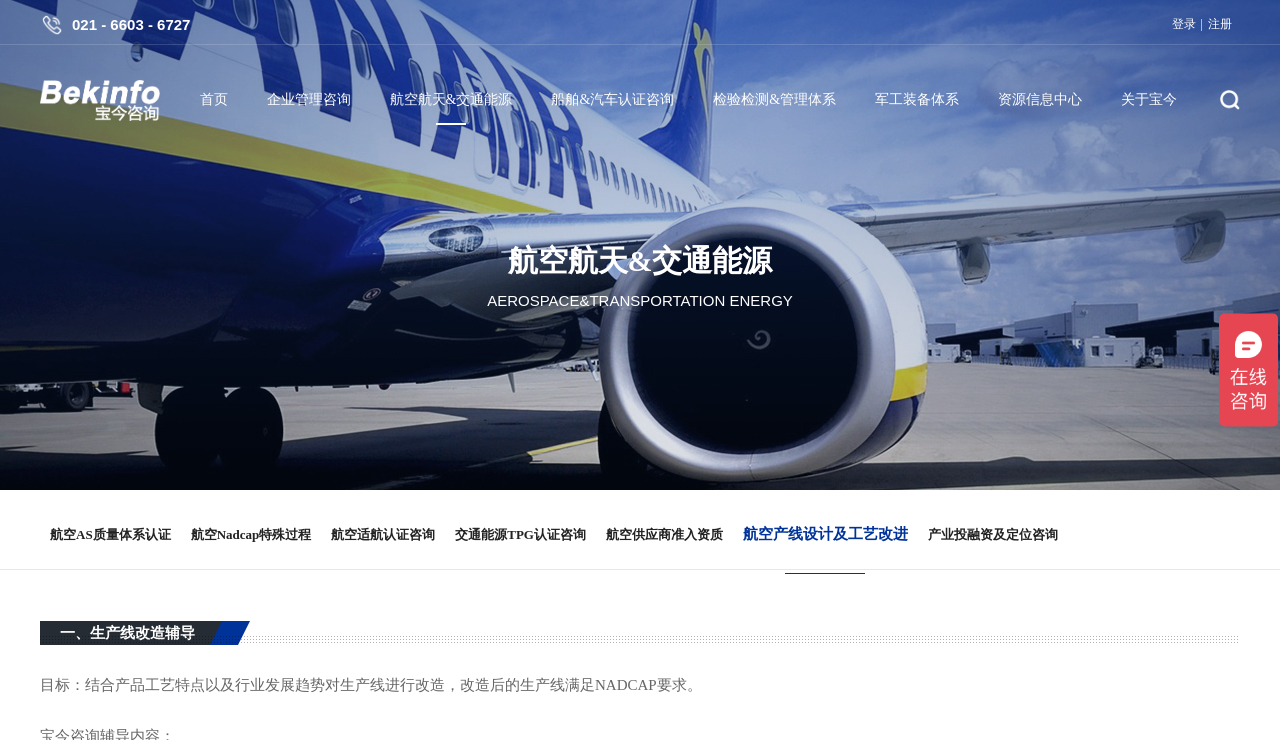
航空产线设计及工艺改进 (825, 534)
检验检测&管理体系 (774, 99)
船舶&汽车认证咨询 (612, 99)
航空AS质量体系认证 (110, 534)
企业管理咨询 (309, 99)
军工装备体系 (917, 99)
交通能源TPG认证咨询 (520, 534)
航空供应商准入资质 (664, 534)
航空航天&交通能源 (451, 99)
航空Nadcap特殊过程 (251, 534)
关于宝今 (1149, 99)
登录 (1184, 24)
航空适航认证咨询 (383, 534)
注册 (1220, 24)
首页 (214, 99)
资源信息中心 (1040, 99)
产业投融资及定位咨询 (993, 534)
